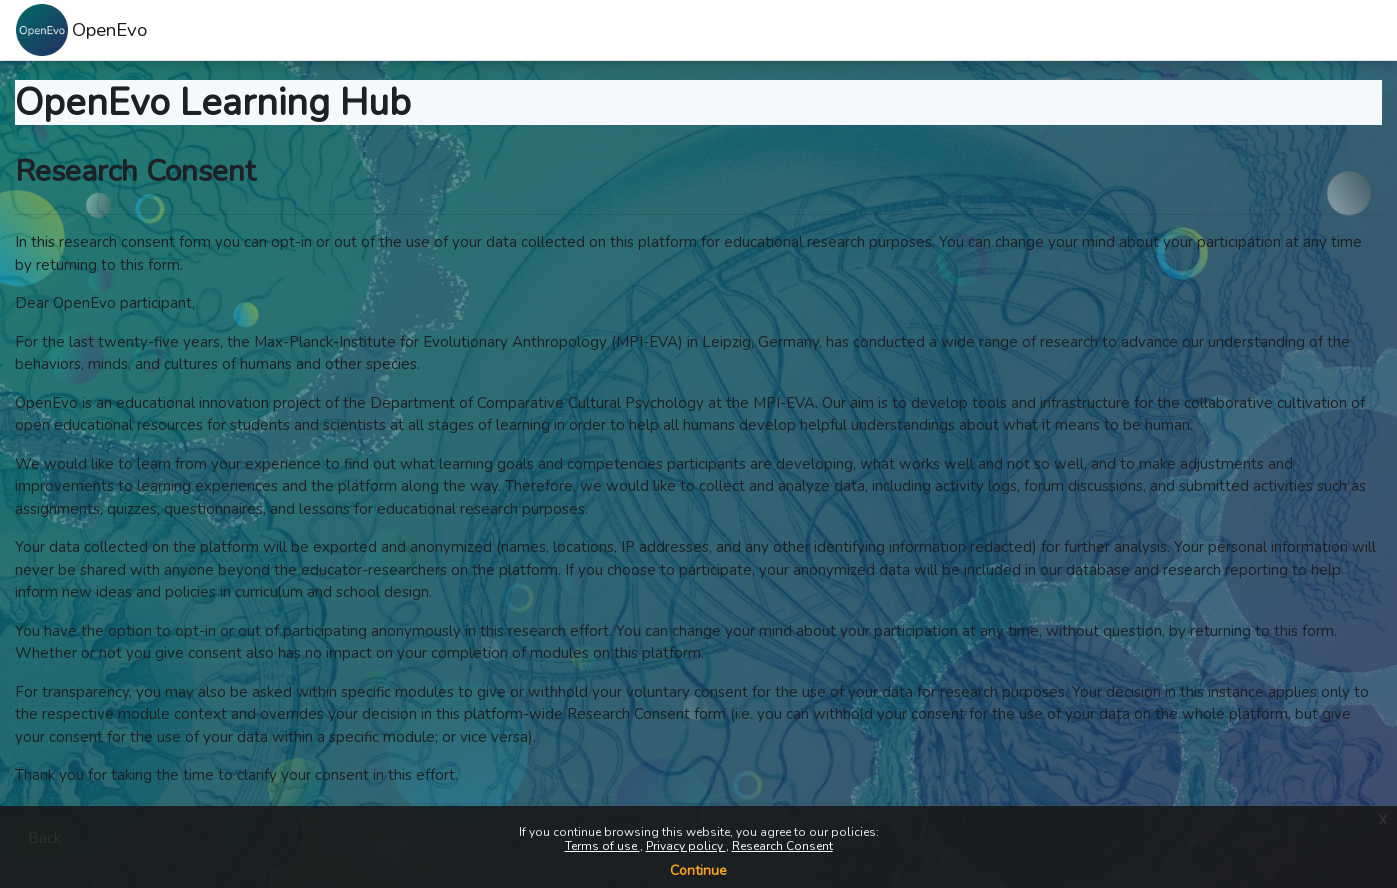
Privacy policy (686, 846)
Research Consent (782, 846)
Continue (698, 870)
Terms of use (602, 846)
